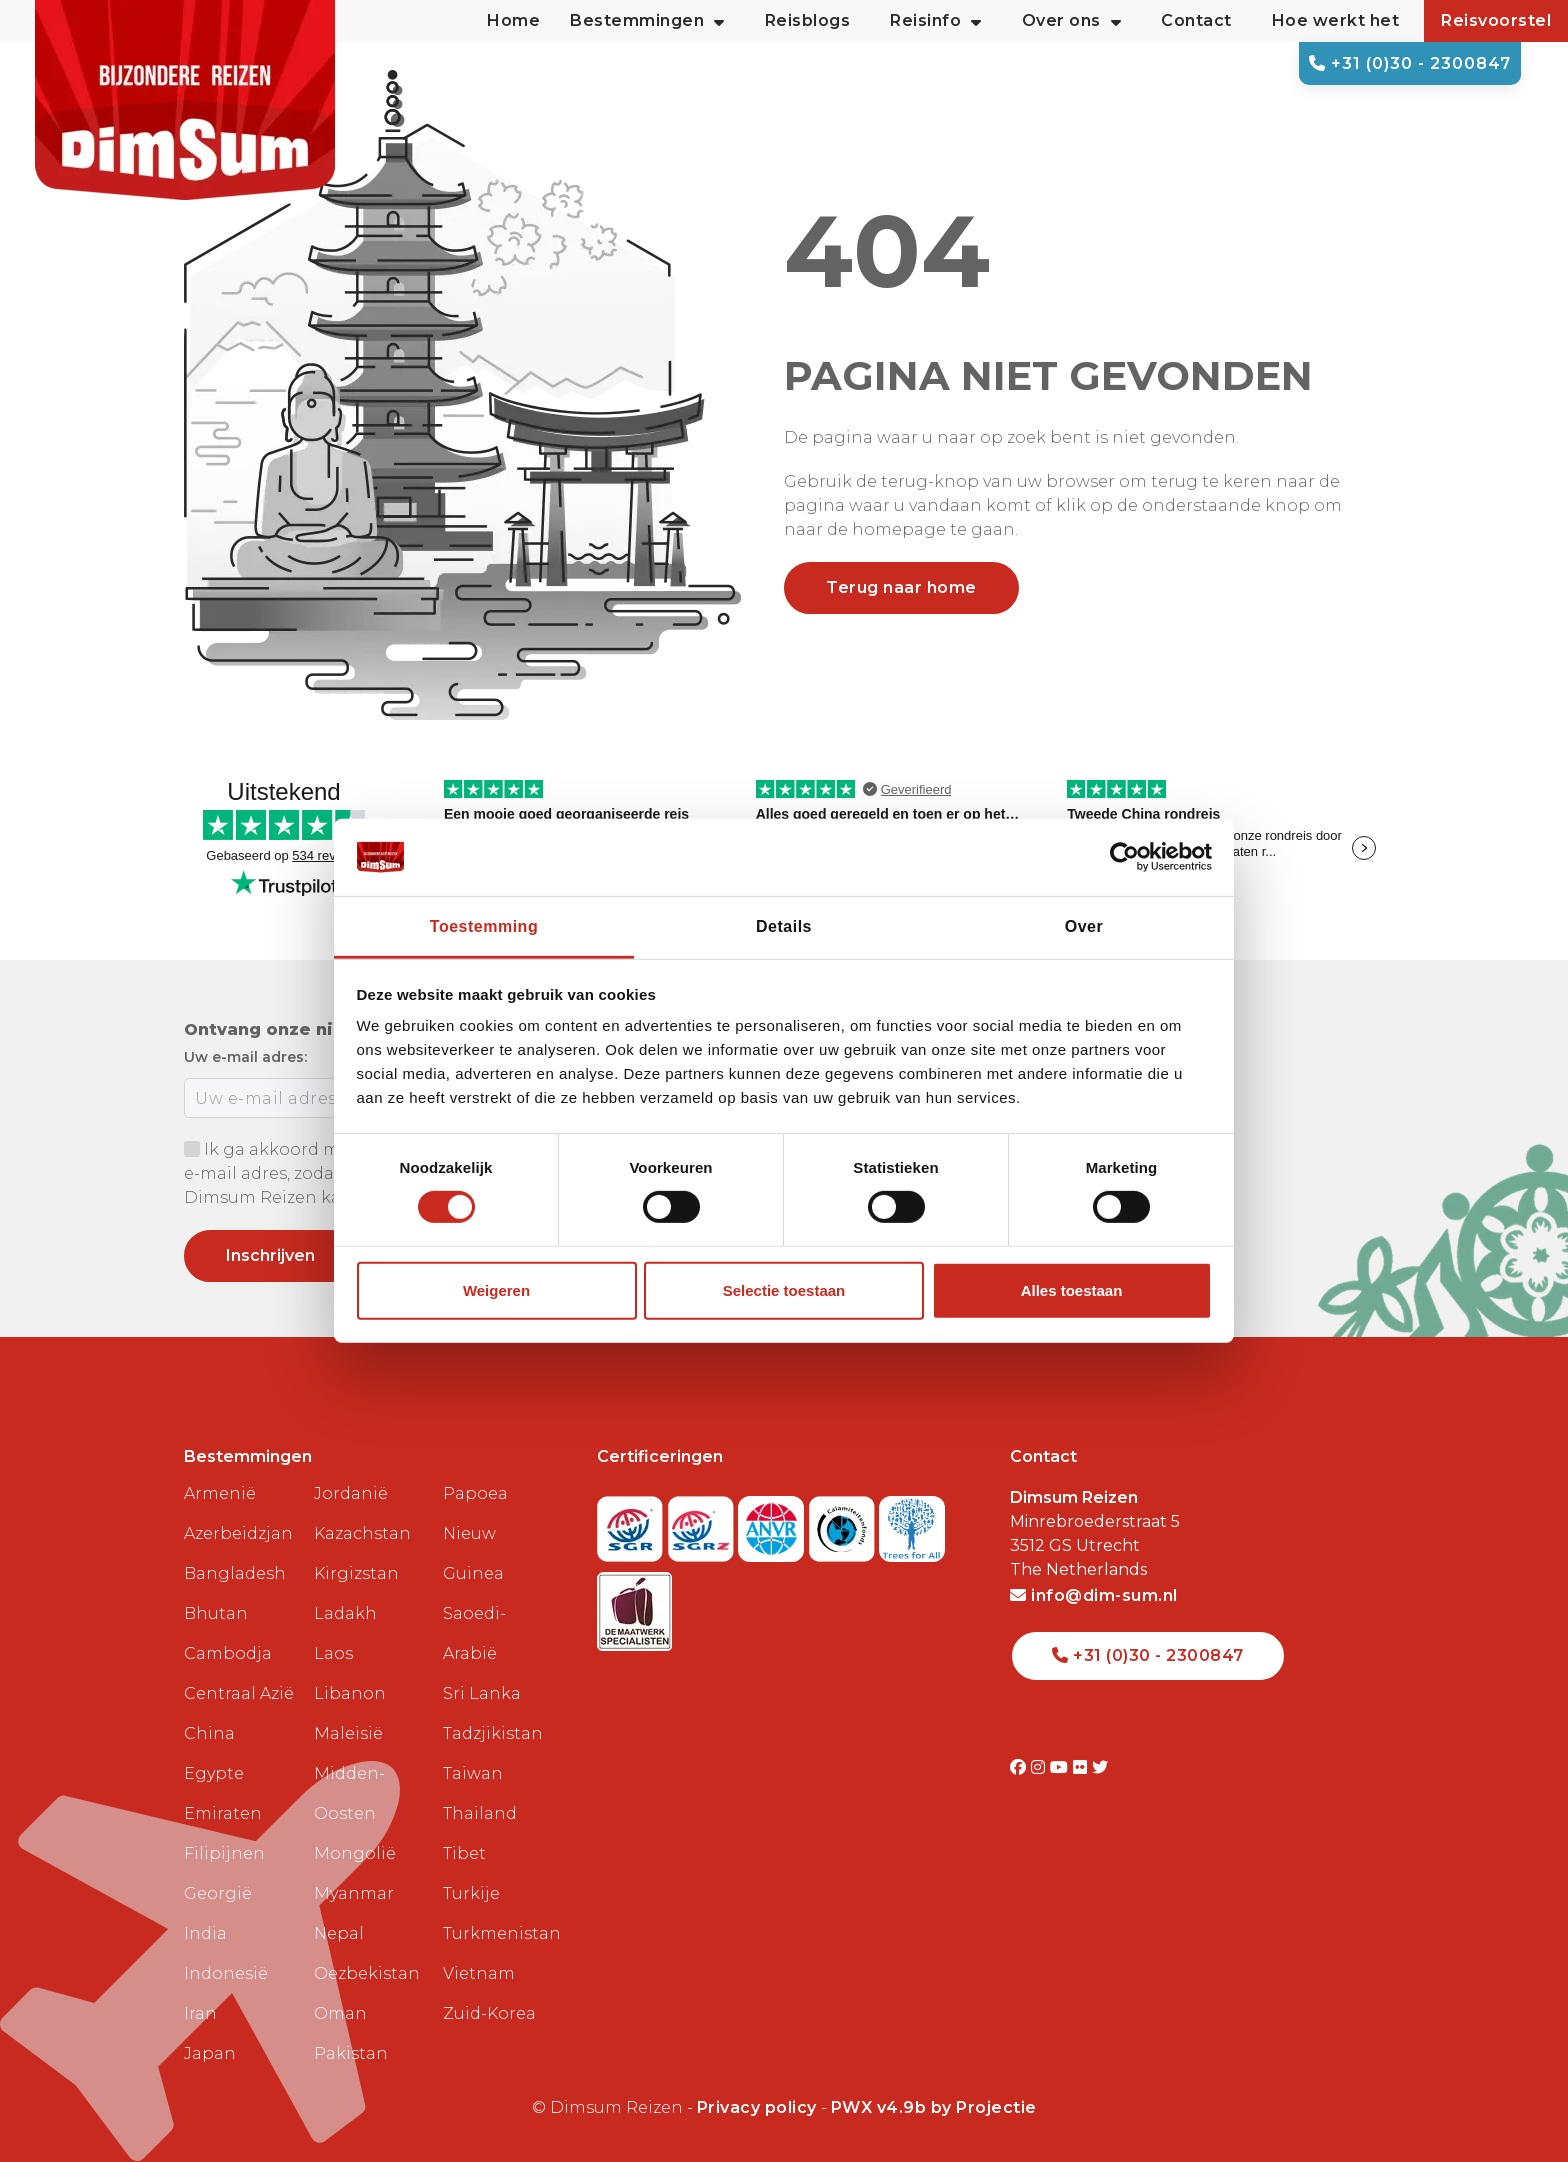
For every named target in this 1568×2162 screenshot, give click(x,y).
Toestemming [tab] (484, 926)
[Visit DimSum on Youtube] (1061, 1767)
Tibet (464, 1853)
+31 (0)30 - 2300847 (1410, 63)
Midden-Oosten (349, 1793)
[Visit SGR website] (632, 1523)
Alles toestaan (1072, 1290)
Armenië (220, 1493)
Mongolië (355, 1853)
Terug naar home (901, 587)
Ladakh (345, 1613)
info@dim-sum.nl (1094, 1595)
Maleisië (348, 1733)
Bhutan (216, 1613)
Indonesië (226, 1973)
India (205, 1933)
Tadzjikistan (493, 1733)
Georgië (218, 1893)
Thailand (480, 1813)
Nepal (339, 1933)
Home (513, 20)
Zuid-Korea (489, 2013)
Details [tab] (784, 926)
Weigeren (496, 1290)
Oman (340, 2013)
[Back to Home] (185, 100)
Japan (210, 2053)
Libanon (350, 1693)
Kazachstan (362, 1533)
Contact (1196, 20)
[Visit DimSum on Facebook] (1020, 1767)
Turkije (471, 1893)
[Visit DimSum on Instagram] (1040, 1767)
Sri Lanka (482, 1693)
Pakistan (351, 2053)
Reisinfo (936, 21)
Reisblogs (808, 20)
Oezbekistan (367, 1973)
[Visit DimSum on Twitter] (1100, 1767)
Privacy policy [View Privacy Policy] (757, 2107)
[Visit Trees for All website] (912, 1523)
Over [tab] (1084, 926)
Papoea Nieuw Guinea (475, 1533)
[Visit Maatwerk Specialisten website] (634, 1605)
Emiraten (223, 1813)
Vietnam (479, 1973)
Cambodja (228, 1653)
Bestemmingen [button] (647, 21)
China (209, 1733)
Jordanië (351, 1493)
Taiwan (473, 1773)
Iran (200, 2013)
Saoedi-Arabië (474, 1633)
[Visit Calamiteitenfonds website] (844, 1523)
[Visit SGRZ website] (703, 1523)
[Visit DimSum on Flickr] (1082, 1767)
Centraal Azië (239, 1693)
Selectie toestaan (784, 1290)
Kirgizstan (356, 1573)
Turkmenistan (500, 1933)
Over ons (1072, 21)
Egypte (214, 1773)
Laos (333, 1653)
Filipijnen (224, 1853)
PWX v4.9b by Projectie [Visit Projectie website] (934, 2107)
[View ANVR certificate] (773, 1523)
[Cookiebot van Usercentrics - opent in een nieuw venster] (1124, 857)
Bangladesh (235, 1573)
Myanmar (354, 1893)
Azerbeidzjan (238, 1533)
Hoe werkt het (1336, 20)
